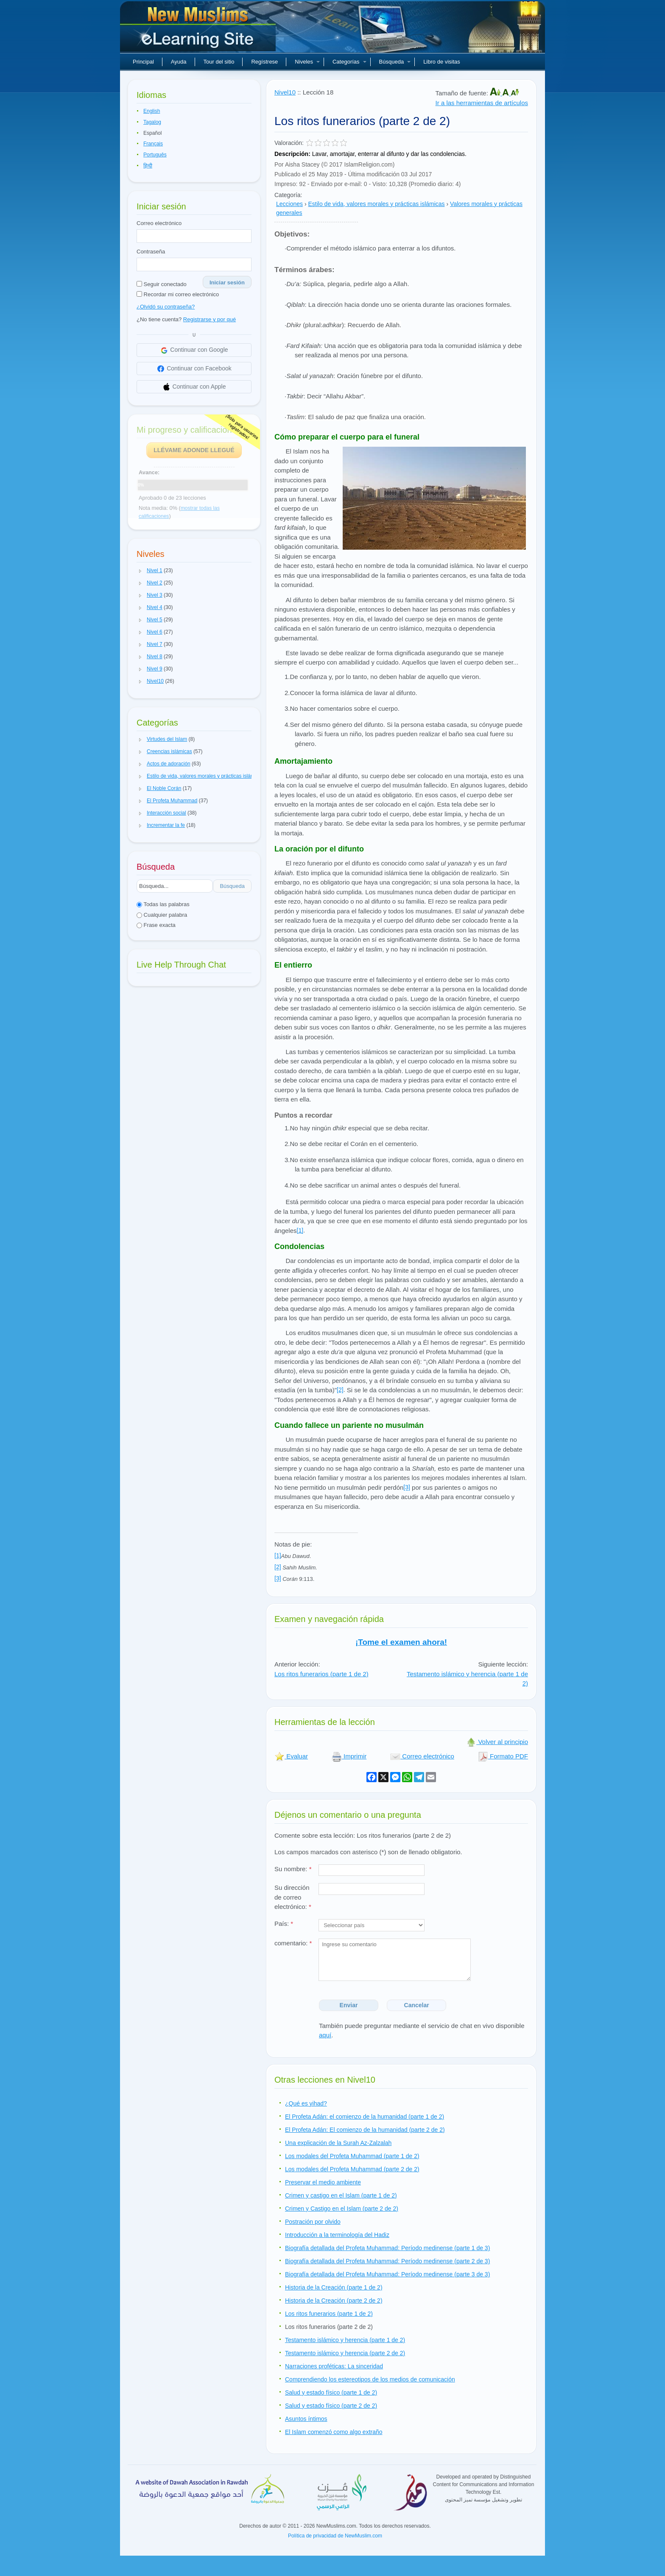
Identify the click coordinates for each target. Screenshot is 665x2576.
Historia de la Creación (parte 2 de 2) (334, 2300)
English (151, 111)
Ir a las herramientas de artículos (482, 102)
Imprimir (349, 1756)
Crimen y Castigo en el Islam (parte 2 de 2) (341, 2208)
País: (283, 1923)
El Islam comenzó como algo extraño (334, 2432)
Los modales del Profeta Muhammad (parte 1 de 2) (352, 2156)
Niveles (307, 61)
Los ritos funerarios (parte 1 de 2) (321, 1673)
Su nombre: (293, 1868)
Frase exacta (156, 925)
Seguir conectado (162, 284)
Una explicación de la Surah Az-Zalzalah (338, 2142)
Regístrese (264, 61)
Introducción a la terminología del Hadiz (337, 2234)
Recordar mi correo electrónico (178, 294)
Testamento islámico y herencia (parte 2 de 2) (345, 2353)
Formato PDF (503, 1756)
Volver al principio (497, 1741)
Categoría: (288, 195)
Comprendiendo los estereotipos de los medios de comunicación (370, 2379)
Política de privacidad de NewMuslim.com (335, 2536)
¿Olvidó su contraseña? (166, 306)
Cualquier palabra (162, 915)
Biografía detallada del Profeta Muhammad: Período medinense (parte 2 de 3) (387, 2261)
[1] (300, 1230)
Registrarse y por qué (209, 319)
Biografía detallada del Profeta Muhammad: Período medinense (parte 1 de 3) (387, 2248)
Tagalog (152, 122)
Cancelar (416, 2005)
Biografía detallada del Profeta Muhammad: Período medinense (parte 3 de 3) (387, 2274)
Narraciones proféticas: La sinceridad (334, 2366)
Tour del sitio (219, 61)
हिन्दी (147, 166)
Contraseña (151, 251)
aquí (325, 2035)
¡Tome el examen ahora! (401, 1642)
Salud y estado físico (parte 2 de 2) (331, 2405)
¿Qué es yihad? (306, 2103)
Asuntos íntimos (306, 2418)
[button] (140, 570)
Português (155, 155)
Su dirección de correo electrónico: (292, 1897)
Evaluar (291, 1756)
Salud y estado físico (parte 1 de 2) (331, 2392)
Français (153, 144)
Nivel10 (285, 92)
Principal (143, 61)
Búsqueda (395, 61)
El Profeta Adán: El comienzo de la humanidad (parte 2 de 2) (365, 2129)
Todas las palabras (163, 904)
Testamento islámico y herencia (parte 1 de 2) (345, 2340)
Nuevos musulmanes (199, 30)
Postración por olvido (313, 2221)
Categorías (349, 61)
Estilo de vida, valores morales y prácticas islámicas (376, 203)
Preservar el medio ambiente (323, 2182)
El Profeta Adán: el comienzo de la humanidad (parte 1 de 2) (364, 2116)
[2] (340, 1389)
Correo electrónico (159, 223)
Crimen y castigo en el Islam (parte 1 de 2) (341, 2195)
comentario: (293, 1943)
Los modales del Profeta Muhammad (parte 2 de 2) (352, 2169)
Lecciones (289, 203)
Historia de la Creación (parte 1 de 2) (334, 2287)
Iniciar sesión (227, 282)
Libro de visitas (441, 61)
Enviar (349, 2005)
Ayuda (179, 61)
